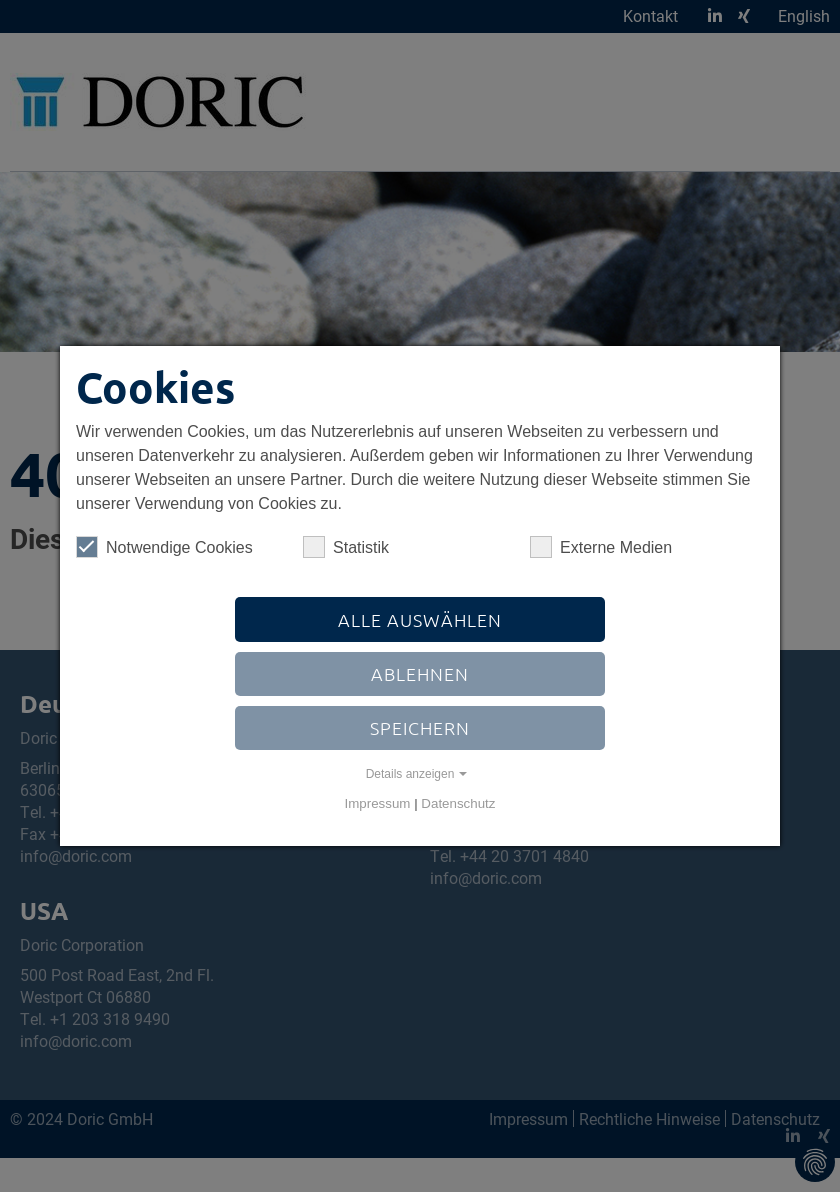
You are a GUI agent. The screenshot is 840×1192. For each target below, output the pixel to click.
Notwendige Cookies (164, 547)
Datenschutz (458, 803)
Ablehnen (420, 673)
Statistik (346, 547)
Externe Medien (601, 547)
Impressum (378, 803)
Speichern (420, 727)
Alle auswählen (420, 619)
